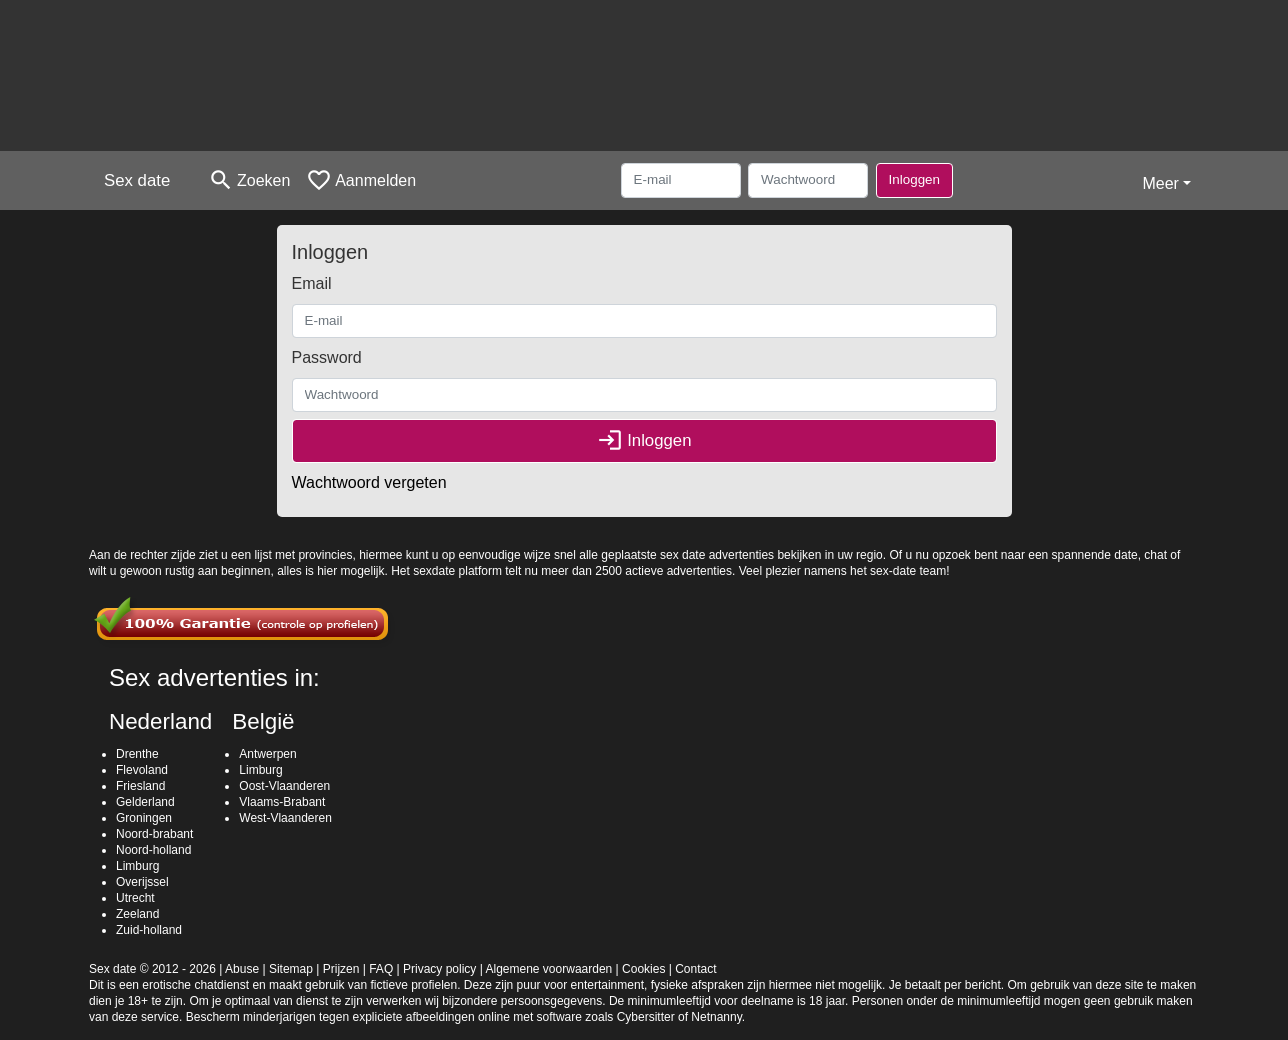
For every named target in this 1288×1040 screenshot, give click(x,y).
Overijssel (142, 882)
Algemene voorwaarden (549, 969)
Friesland (140, 786)
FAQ (381, 969)
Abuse (242, 969)
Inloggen (914, 179)
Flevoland (142, 770)
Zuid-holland (149, 930)
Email (312, 283)
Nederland (160, 721)
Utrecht (135, 898)
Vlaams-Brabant (282, 802)
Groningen (144, 818)
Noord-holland (153, 850)
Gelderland (145, 802)
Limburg (137, 866)
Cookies (643, 969)
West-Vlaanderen (285, 818)
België (263, 721)
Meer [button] (1160, 183)
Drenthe (137, 754)
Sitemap (291, 969)
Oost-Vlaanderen (284, 786)
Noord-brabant (154, 834)
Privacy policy (439, 969)
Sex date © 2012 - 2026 (152, 969)
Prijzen (341, 969)
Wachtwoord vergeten (369, 482)
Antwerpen (267, 754)
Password (327, 357)
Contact (695, 969)
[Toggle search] (249, 180)
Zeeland (137, 914)
